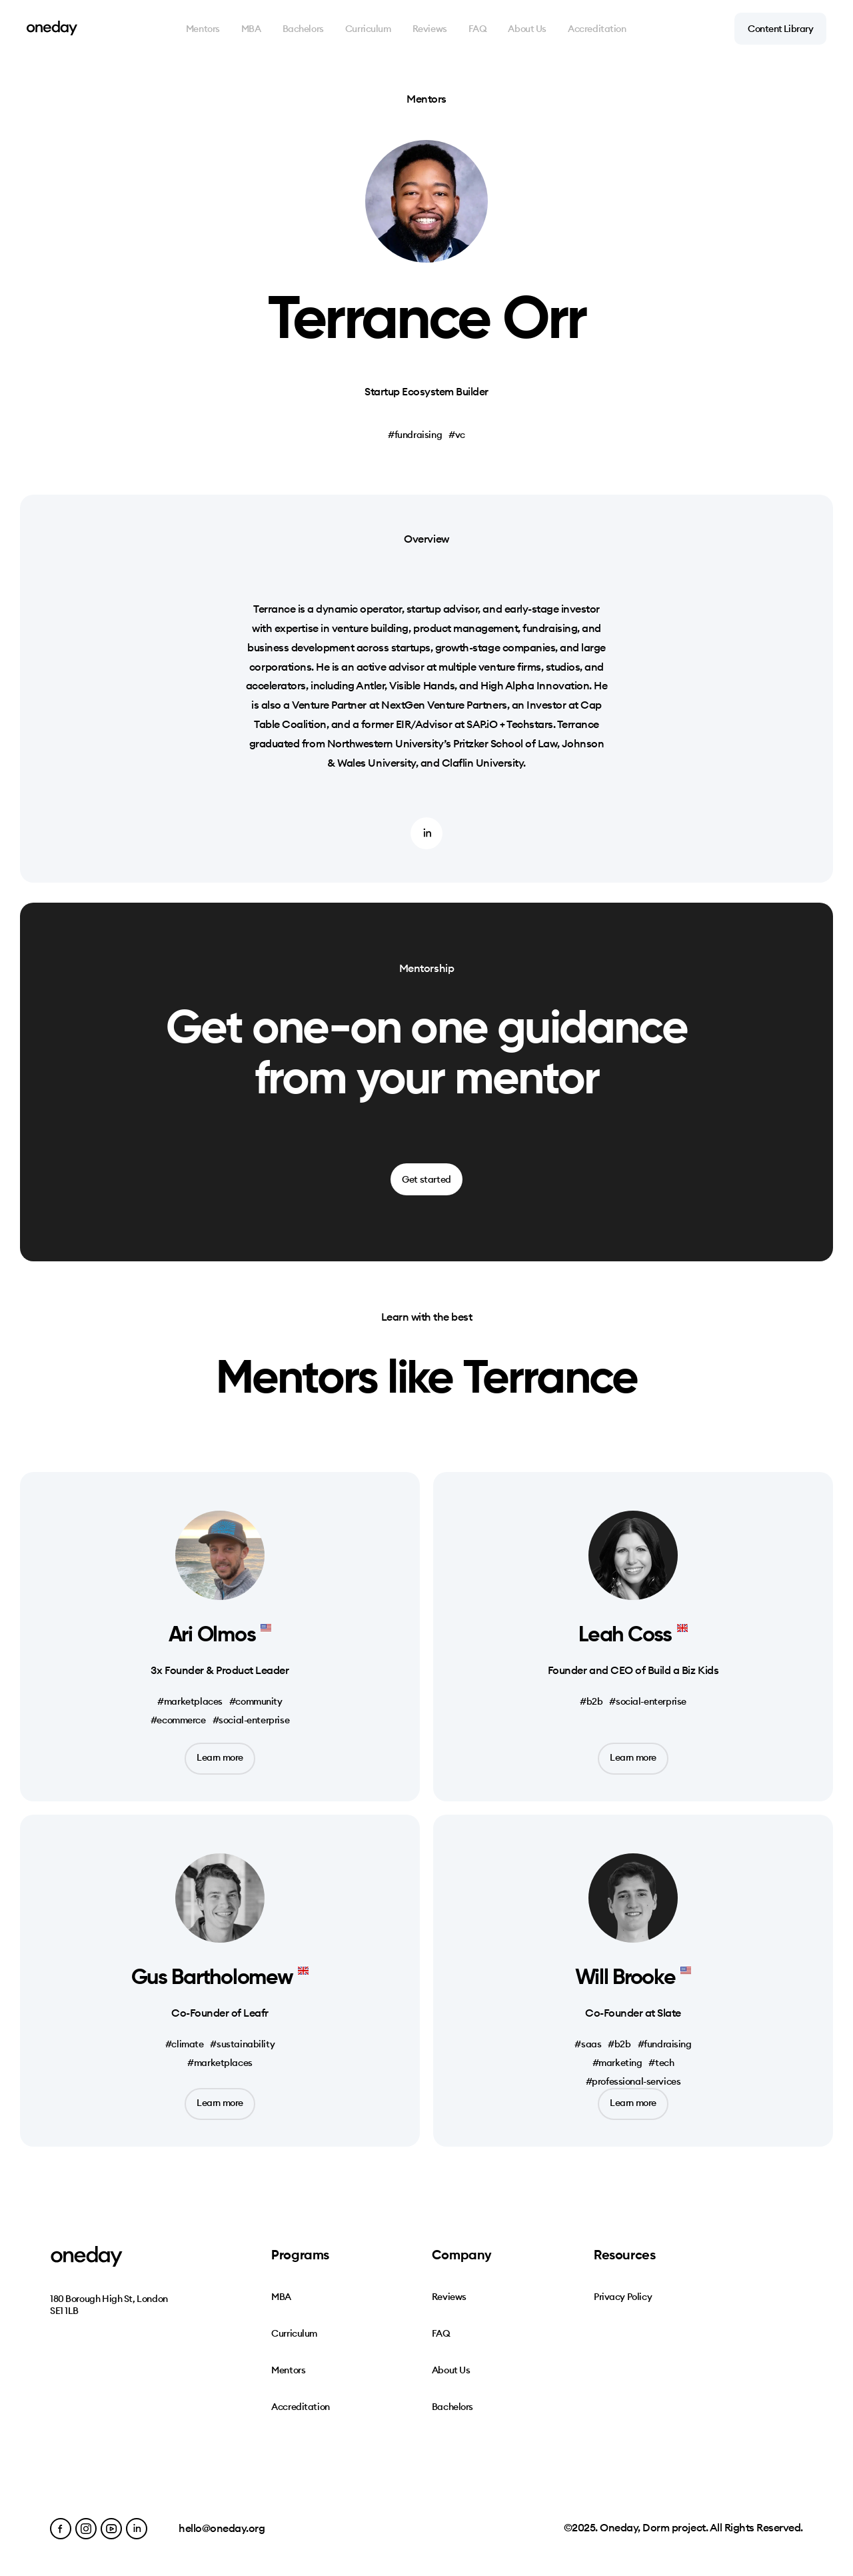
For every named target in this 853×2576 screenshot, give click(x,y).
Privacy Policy (623, 2297)
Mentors (203, 28)
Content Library (780, 29)
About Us (527, 28)
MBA (251, 28)
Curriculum (368, 28)
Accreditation (597, 28)
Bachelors (303, 28)
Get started (426, 1179)
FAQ (477, 28)
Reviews (430, 28)
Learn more (220, 1757)
